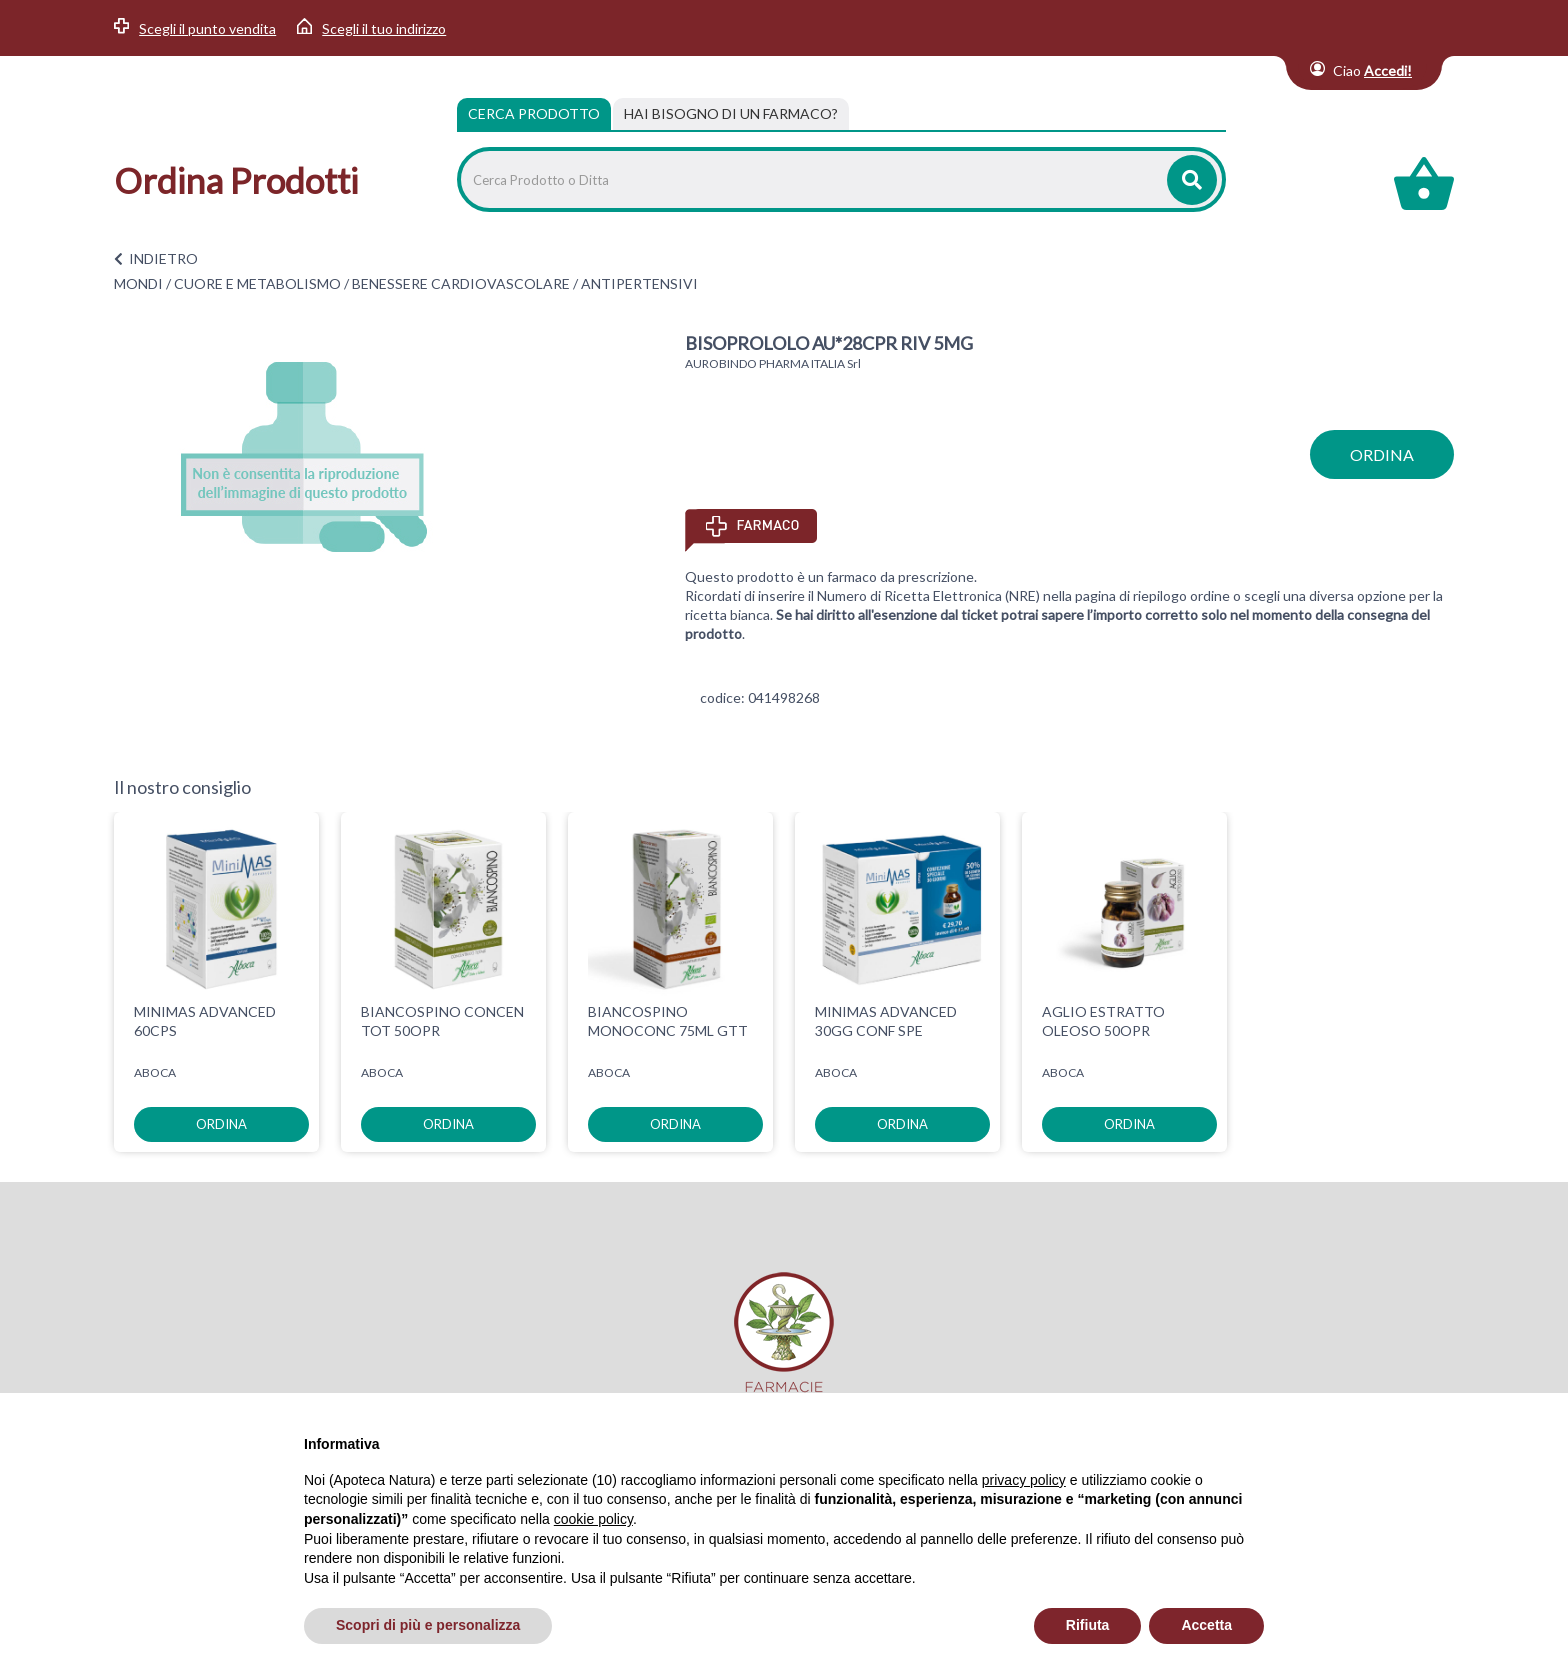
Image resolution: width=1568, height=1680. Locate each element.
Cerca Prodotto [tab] (534, 113)
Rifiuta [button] (1088, 1625)
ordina (1382, 454)
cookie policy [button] (593, 1519)
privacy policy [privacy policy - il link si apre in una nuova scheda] (1024, 1480)
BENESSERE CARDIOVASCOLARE (461, 283)
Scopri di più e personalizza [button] (428, 1625)
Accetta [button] (1206, 1625)
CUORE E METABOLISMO (257, 283)
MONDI (138, 283)
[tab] (731, 114)
